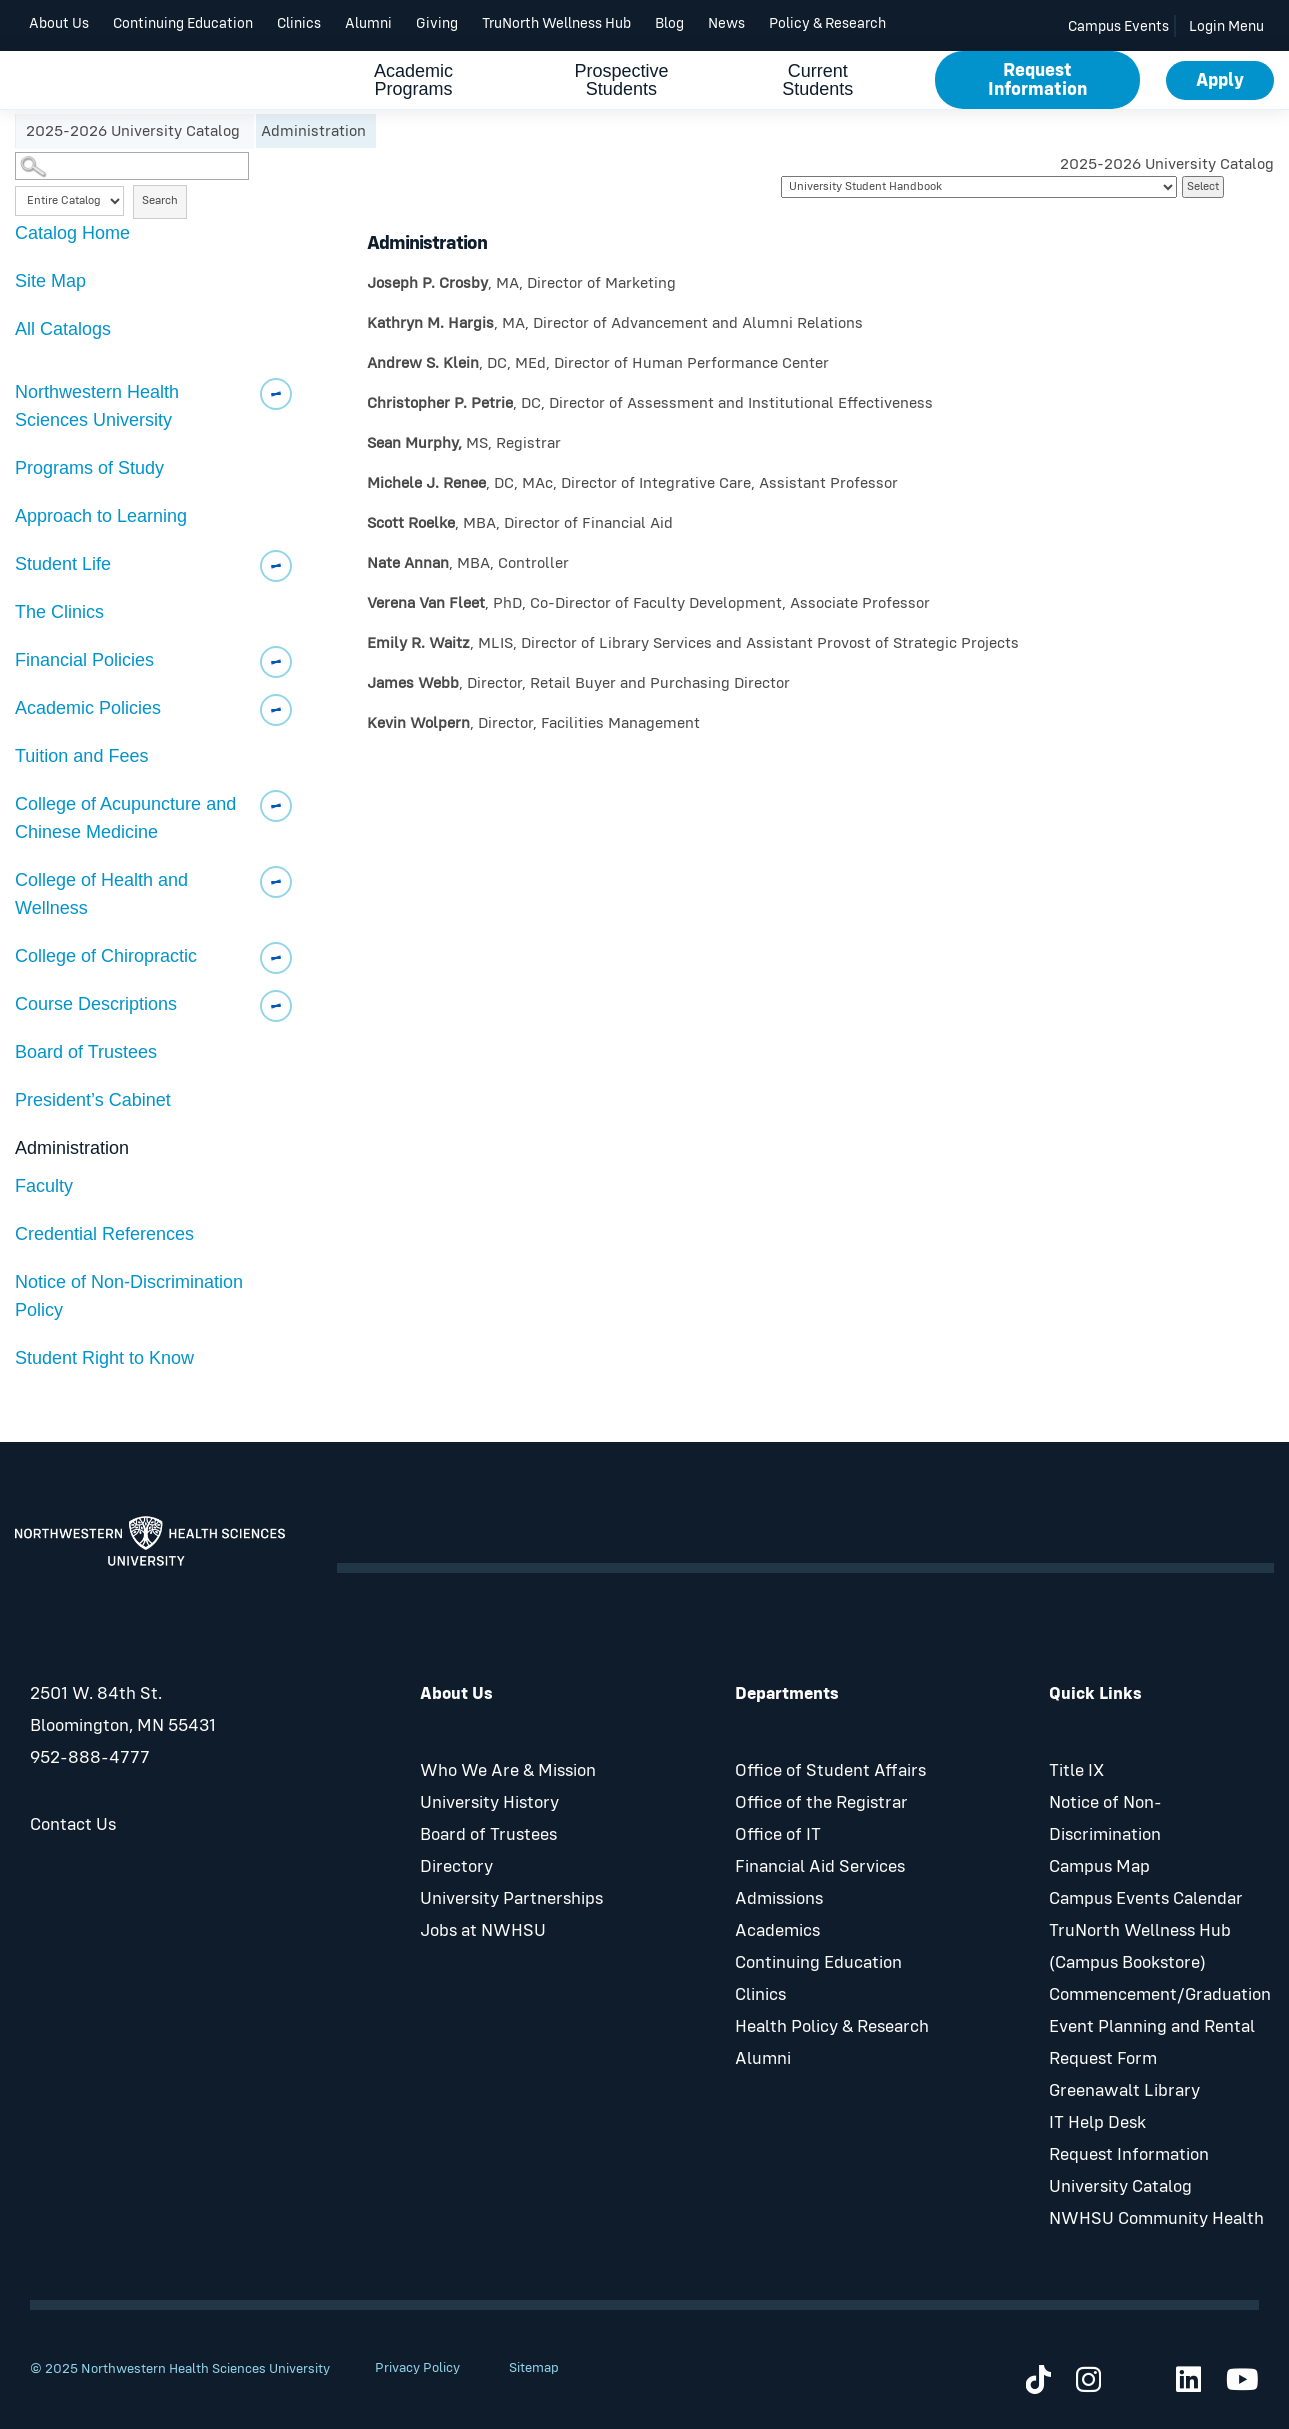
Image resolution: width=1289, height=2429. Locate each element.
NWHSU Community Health (1156, 2219)
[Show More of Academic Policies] (276, 710)
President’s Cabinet (93, 1100)
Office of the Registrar (821, 1803)
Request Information (1037, 80)
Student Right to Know (104, 1358)
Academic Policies (88, 708)
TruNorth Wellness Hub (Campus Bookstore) (1140, 1947)
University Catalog (1120, 2187)
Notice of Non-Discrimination (1105, 1819)
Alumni (368, 23)
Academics (777, 1931)
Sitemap (534, 2368)
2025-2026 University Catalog (135, 131)
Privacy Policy (417, 2368)
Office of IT (778, 1835)
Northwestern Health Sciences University (97, 406)
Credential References (104, 1234)
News (726, 23)
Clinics (299, 23)
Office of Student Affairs (830, 1771)
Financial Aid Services (820, 1867)
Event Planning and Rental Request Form (1152, 2043)
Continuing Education (183, 23)
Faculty (44, 1186)
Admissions (779, 1899)
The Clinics (59, 612)
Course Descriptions (96, 1004)
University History (489, 1803)
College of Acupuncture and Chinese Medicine (125, 818)
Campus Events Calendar (1146, 1899)
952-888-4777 (90, 1758)
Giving (437, 23)
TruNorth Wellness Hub (556, 23)
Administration (72, 1148)
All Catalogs (63, 329)
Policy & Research (827, 23)
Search (160, 201)
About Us (59, 23)
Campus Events (1118, 26)
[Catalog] (979, 187)
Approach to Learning (101, 516)
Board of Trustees (86, 1052)
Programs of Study (89, 468)
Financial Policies (84, 660)
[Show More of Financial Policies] (276, 662)
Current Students (817, 82)
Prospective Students (621, 82)
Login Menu (1226, 26)
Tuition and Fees (81, 756)
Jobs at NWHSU (483, 1931)
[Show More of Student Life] (276, 566)
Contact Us (73, 1825)
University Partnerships (511, 1899)
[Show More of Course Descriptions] (276, 1006)
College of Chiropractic (106, 956)
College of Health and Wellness (101, 894)
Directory (456, 1867)
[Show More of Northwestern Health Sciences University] (276, 394)
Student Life (63, 564)
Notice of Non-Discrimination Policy (129, 1296)
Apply (1220, 80)
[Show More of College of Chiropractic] (276, 958)
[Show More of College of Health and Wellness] (276, 882)
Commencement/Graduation (1160, 1995)
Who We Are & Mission (508, 1771)
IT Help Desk (1097, 2123)
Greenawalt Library (1124, 2091)
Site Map (50, 281)
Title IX (1076, 1771)
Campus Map (1099, 1867)
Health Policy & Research (832, 2027)
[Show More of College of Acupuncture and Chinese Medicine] (276, 806)
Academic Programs (413, 82)
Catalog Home (72, 233)
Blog (669, 23)
